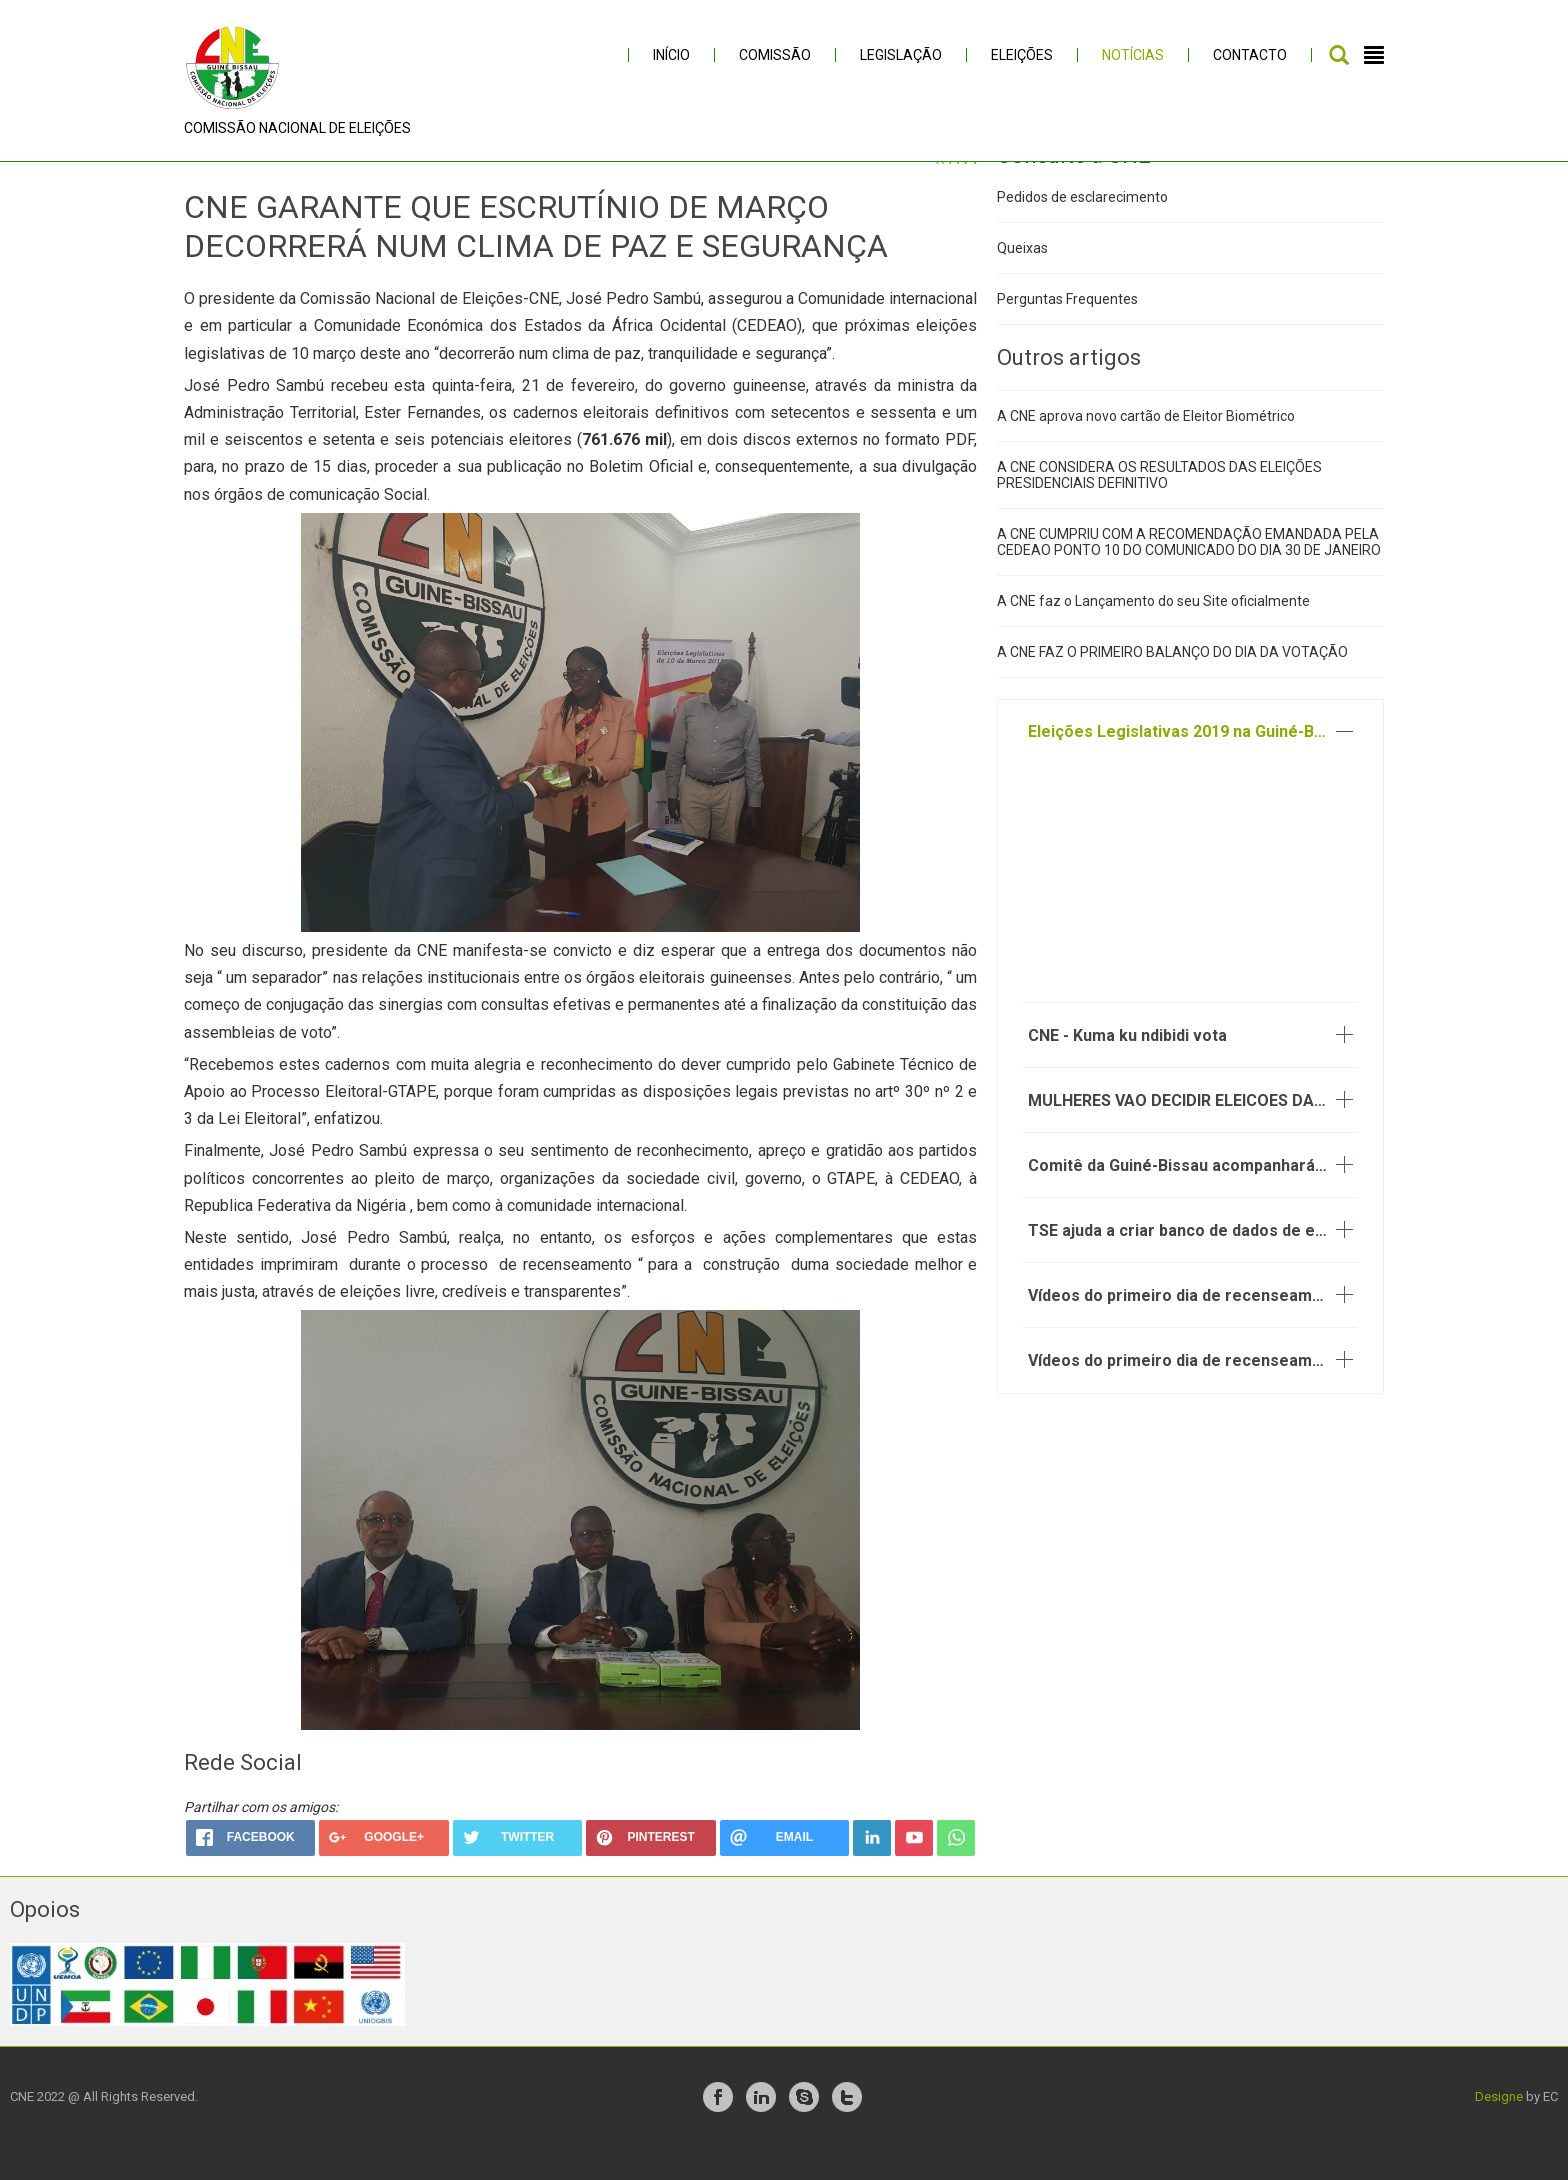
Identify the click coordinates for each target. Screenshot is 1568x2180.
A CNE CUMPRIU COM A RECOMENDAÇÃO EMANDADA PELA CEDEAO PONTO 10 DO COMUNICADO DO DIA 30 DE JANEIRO (1189, 575)
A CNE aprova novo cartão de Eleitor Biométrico (1146, 449)
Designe (1499, 2129)
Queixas (1022, 280)
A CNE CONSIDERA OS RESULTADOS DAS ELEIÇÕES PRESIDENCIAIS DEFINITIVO (1159, 508)
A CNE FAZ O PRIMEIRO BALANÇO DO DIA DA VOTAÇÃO (1172, 685)
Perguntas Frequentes (1067, 331)
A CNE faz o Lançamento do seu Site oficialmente (1153, 634)
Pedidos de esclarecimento (1082, 229)
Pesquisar (1339, 55)
